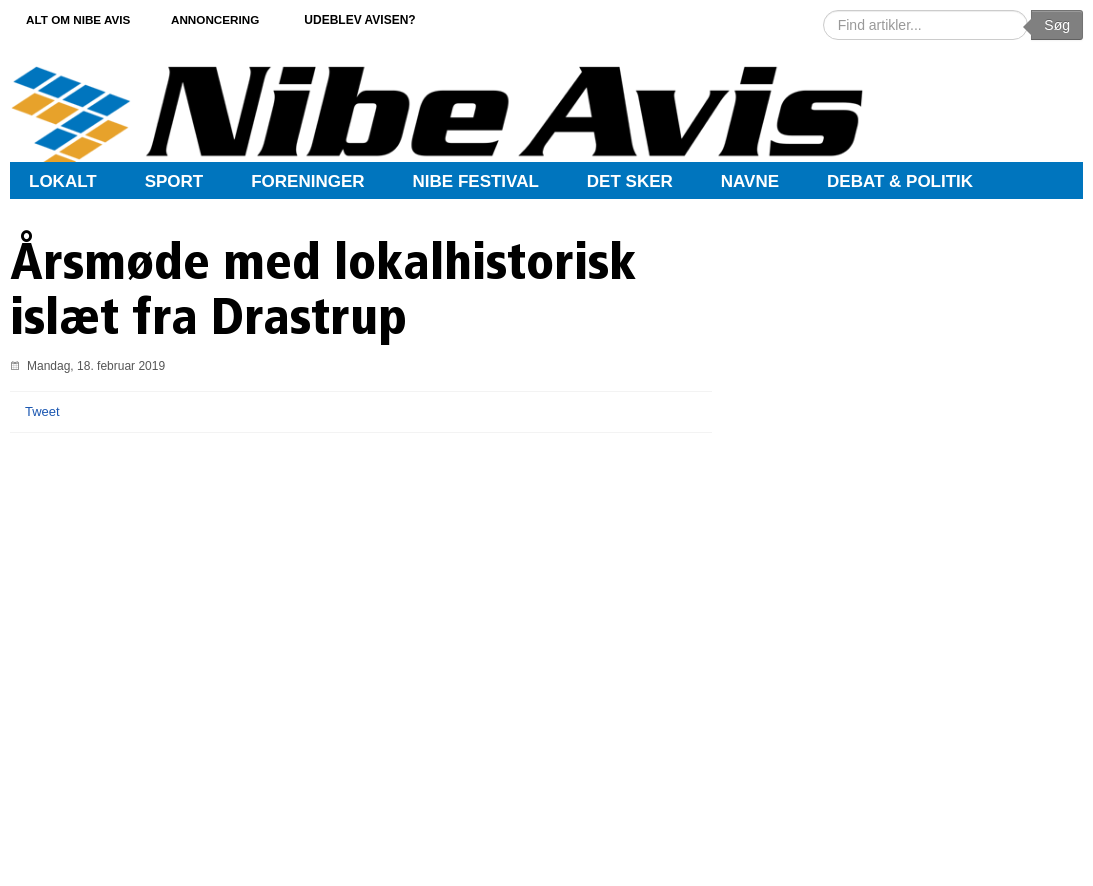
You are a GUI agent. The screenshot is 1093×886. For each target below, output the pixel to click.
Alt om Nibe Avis (82, 19)
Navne (750, 181)
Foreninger (307, 181)
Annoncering (229, 19)
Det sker (630, 181)
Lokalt (63, 181)
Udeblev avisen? (378, 19)
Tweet (42, 411)
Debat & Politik (900, 181)
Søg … (823, 10)
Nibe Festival (476, 181)
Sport (174, 181)
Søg (1057, 25)
